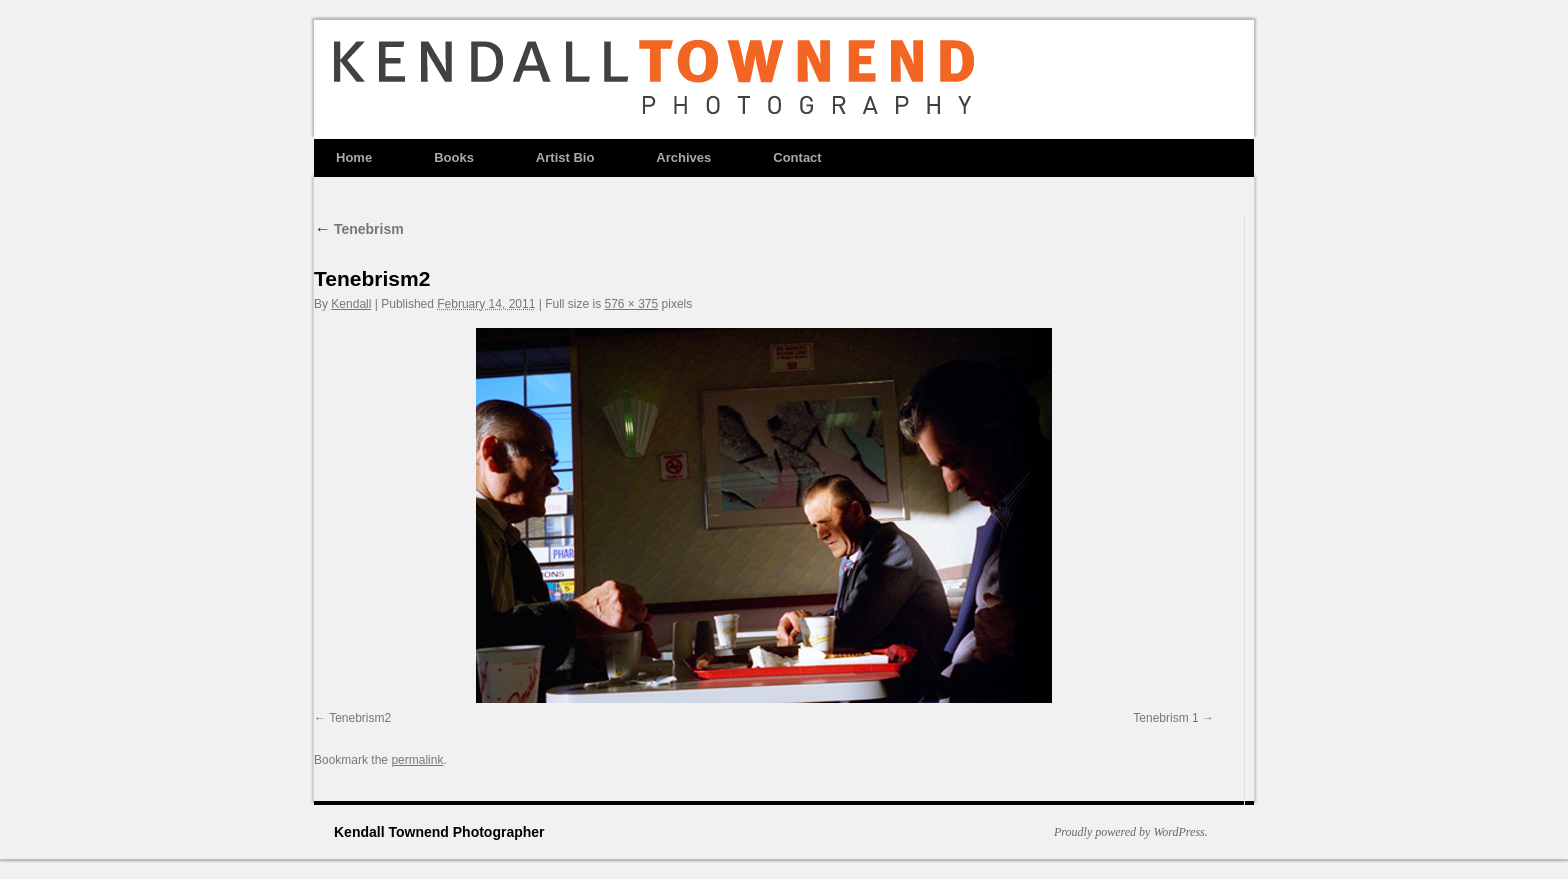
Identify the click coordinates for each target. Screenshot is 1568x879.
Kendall (351, 304)
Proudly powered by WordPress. (1131, 832)
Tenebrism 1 (1165, 718)
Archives (683, 157)
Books (454, 157)
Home (354, 157)
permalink (417, 760)
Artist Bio (565, 157)
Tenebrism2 (360, 718)
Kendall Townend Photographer (439, 832)
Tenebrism (359, 229)
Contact (797, 157)
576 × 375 (631, 304)
